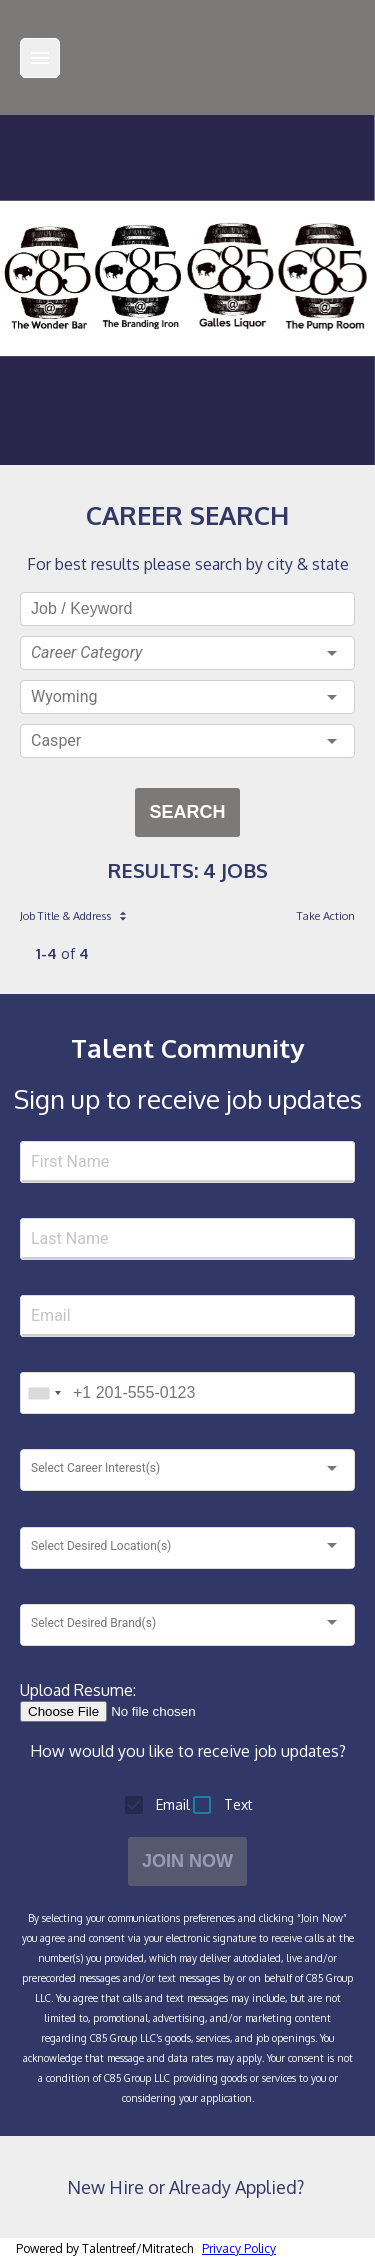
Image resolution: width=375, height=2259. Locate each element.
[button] (187, 653)
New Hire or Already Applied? (187, 2187)
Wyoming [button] (64, 696)
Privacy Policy (239, 2248)
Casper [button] (56, 740)
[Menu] (40, 58)
